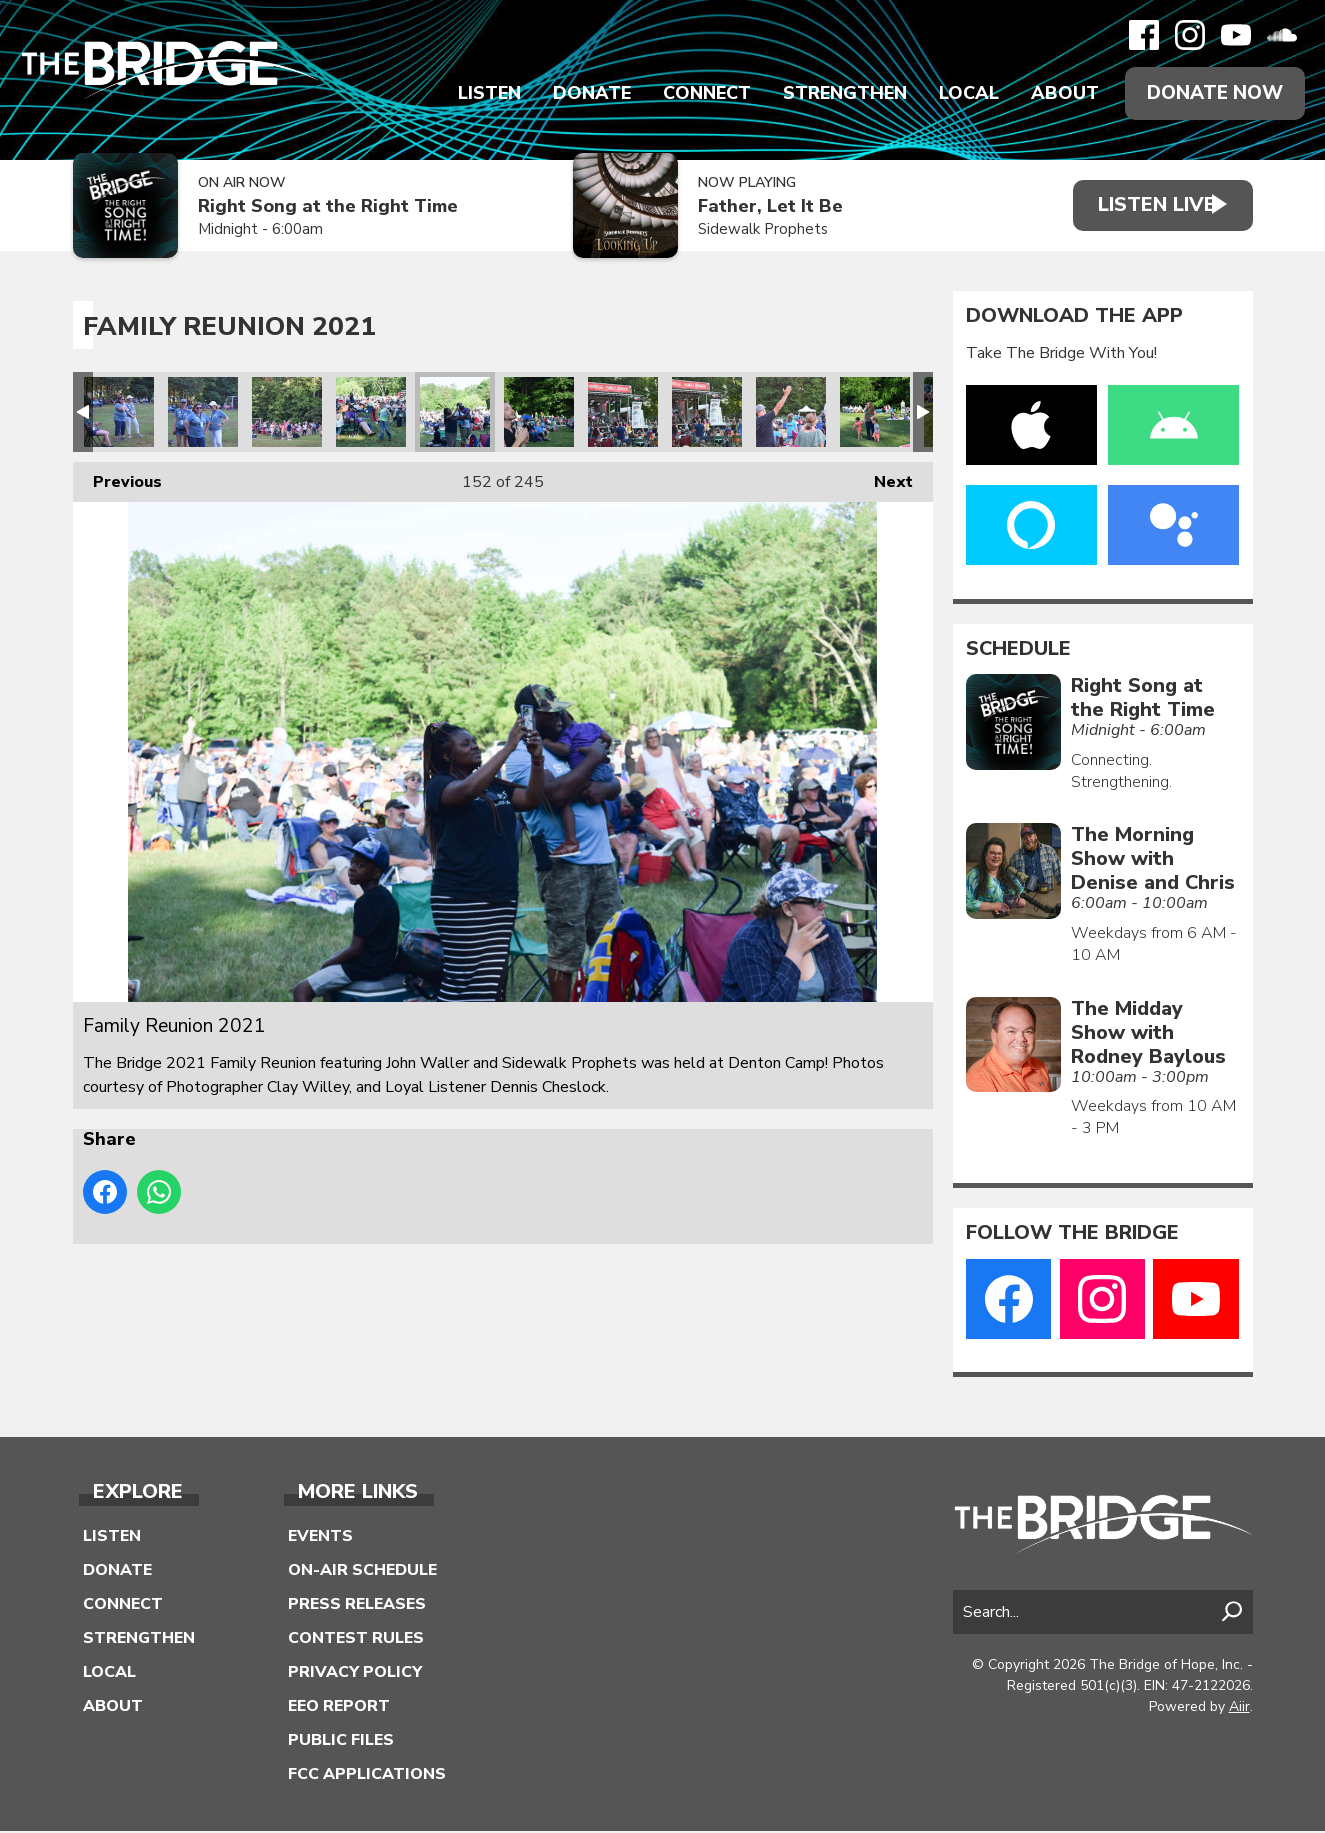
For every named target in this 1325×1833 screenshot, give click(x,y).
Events (320, 1538)
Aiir (1239, 1707)
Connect (701, 94)
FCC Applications (367, 1776)
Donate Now (1212, 93)
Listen (483, 94)
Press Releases (357, 1606)
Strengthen (839, 94)
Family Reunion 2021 (119, 413)
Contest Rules (356, 1640)
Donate (586, 94)
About (1059, 94)
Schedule (1018, 650)
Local (963, 94)
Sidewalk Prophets (749, 231)
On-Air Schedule (362, 1572)
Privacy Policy (355, 1674)
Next (883, 478)
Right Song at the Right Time (328, 208)
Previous (117, 478)
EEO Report (339, 1708)
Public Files (341, 1742)
